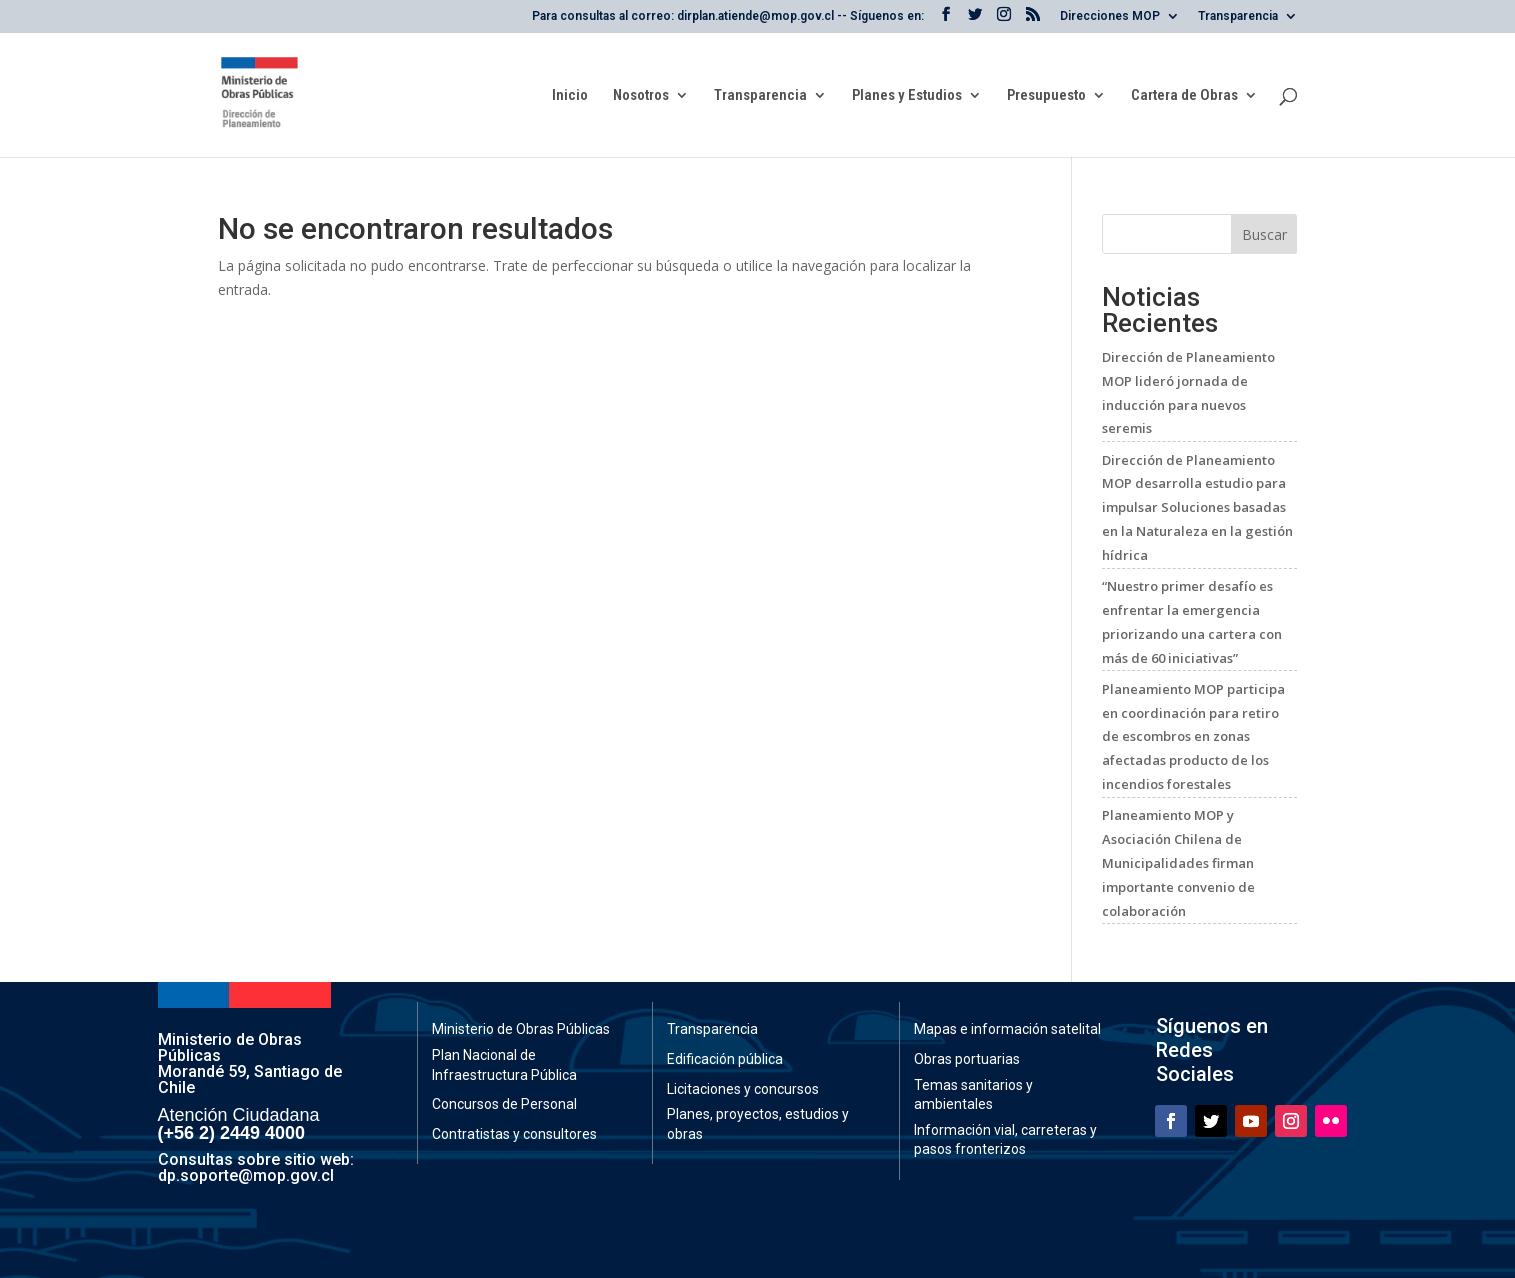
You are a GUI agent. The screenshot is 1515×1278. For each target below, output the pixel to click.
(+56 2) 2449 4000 (232, 1133)
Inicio (570, 96)
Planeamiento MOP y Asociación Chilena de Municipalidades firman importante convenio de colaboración (1178, 862)
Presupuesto (1046, 96)
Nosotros (641, 96)
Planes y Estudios (907, 96)
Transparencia (1238, 16)
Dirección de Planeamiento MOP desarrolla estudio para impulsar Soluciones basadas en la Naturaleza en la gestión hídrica (1197, 507)
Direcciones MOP (1110, 16)
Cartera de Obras (1184, 96)
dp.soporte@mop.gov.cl (246, 1175)
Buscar (1264, 234)
